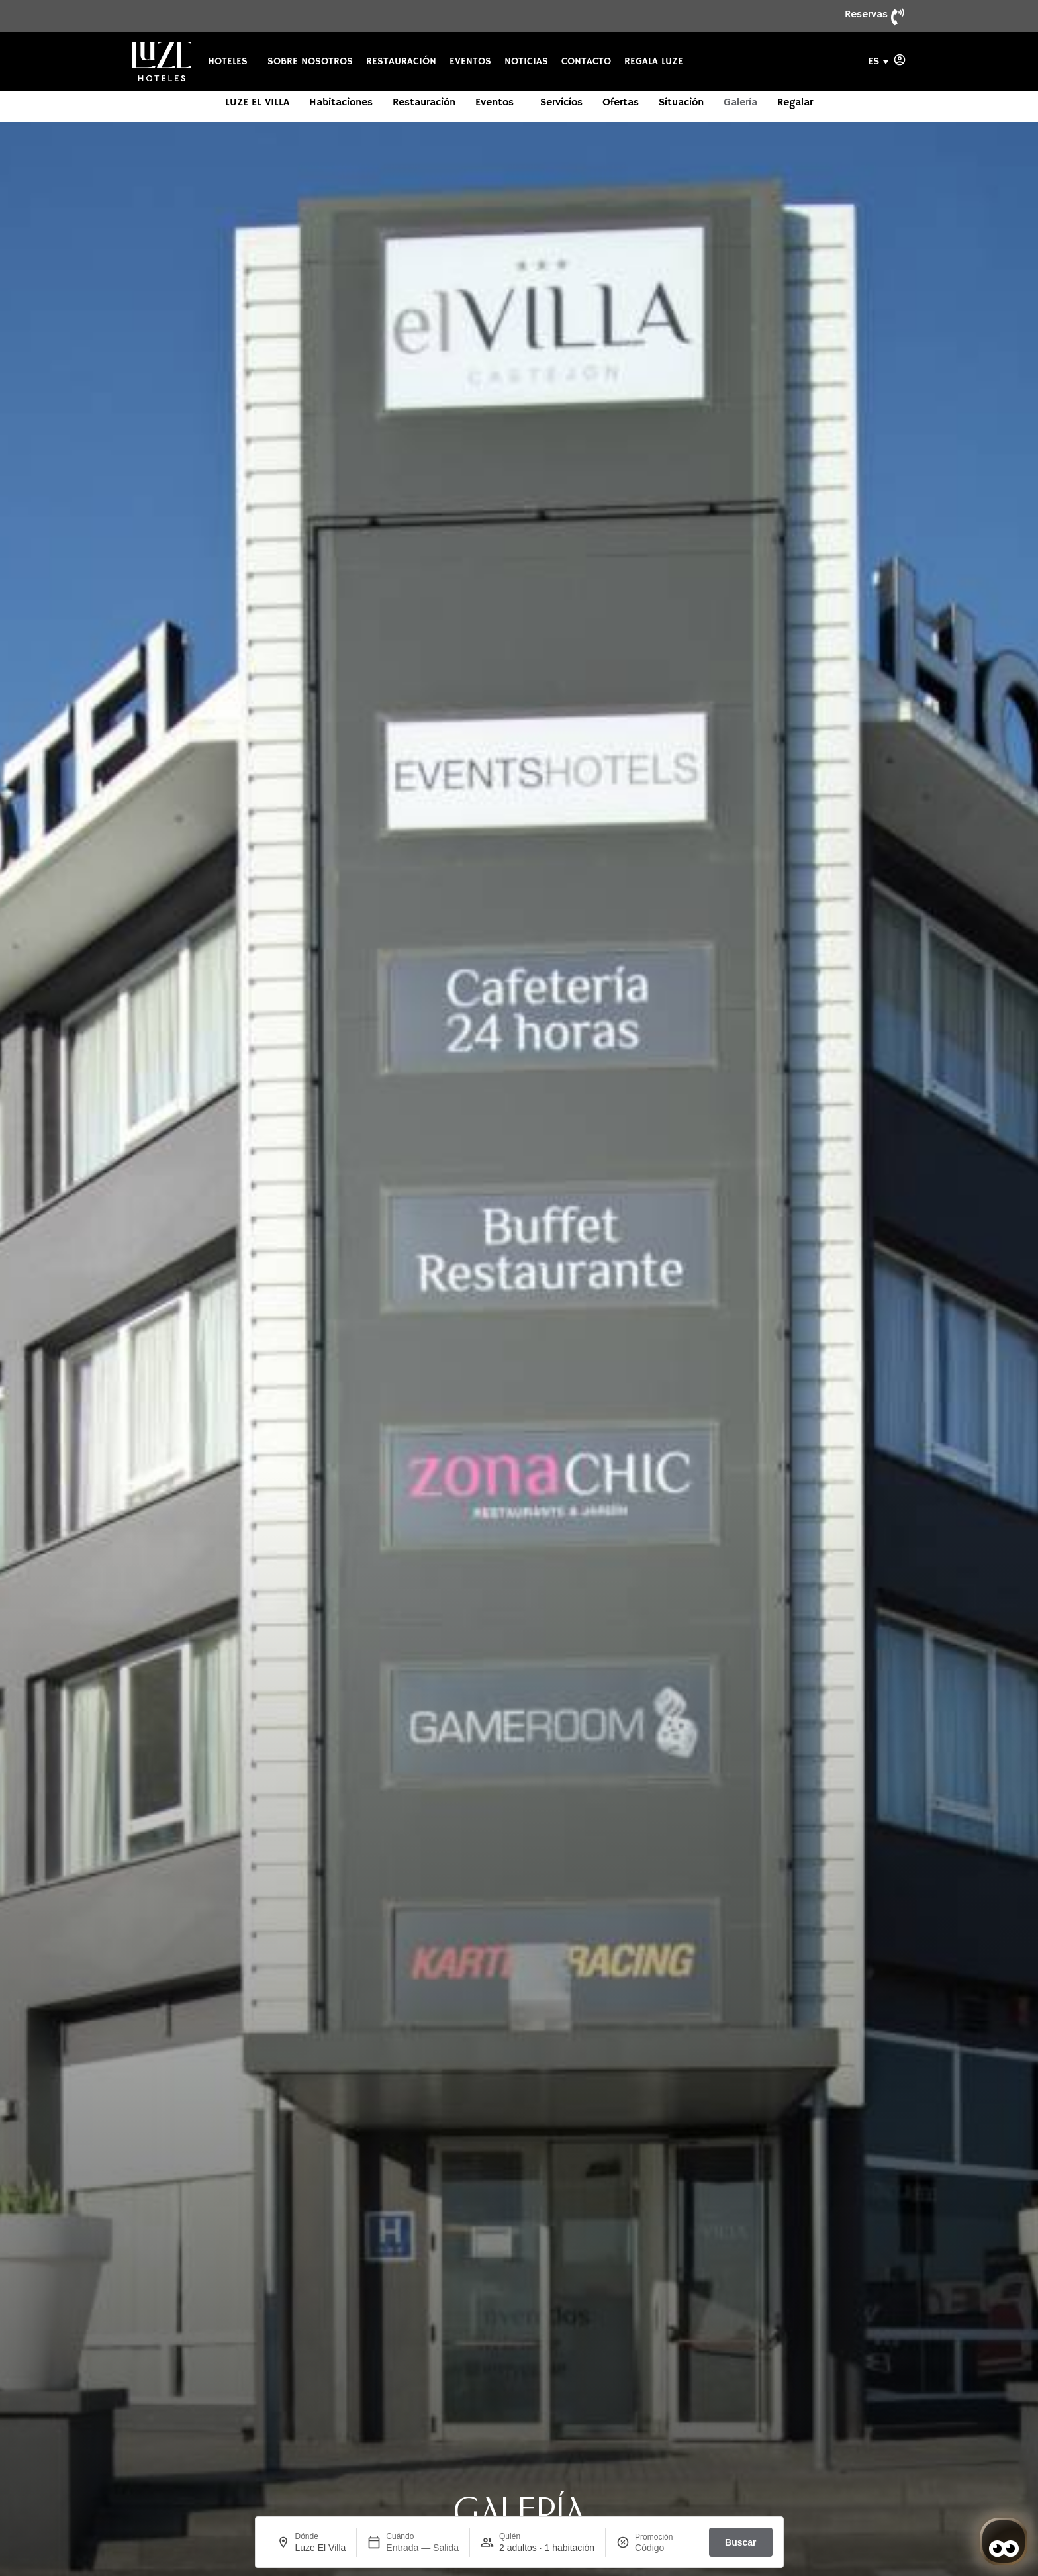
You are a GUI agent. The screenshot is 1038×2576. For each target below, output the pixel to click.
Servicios (561, 102)
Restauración (401, 62)
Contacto (586, 62)
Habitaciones (341, 102)
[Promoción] (666, 2547)
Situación (681, 102)
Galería (740, 102)
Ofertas (620, 102)
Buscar (740, 2542)
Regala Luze (653, 62)
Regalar (795, 102)
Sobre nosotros (310, 62)
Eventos (470, 62)
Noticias (526, 62)
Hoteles (231, 61)
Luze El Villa (257, 102)
